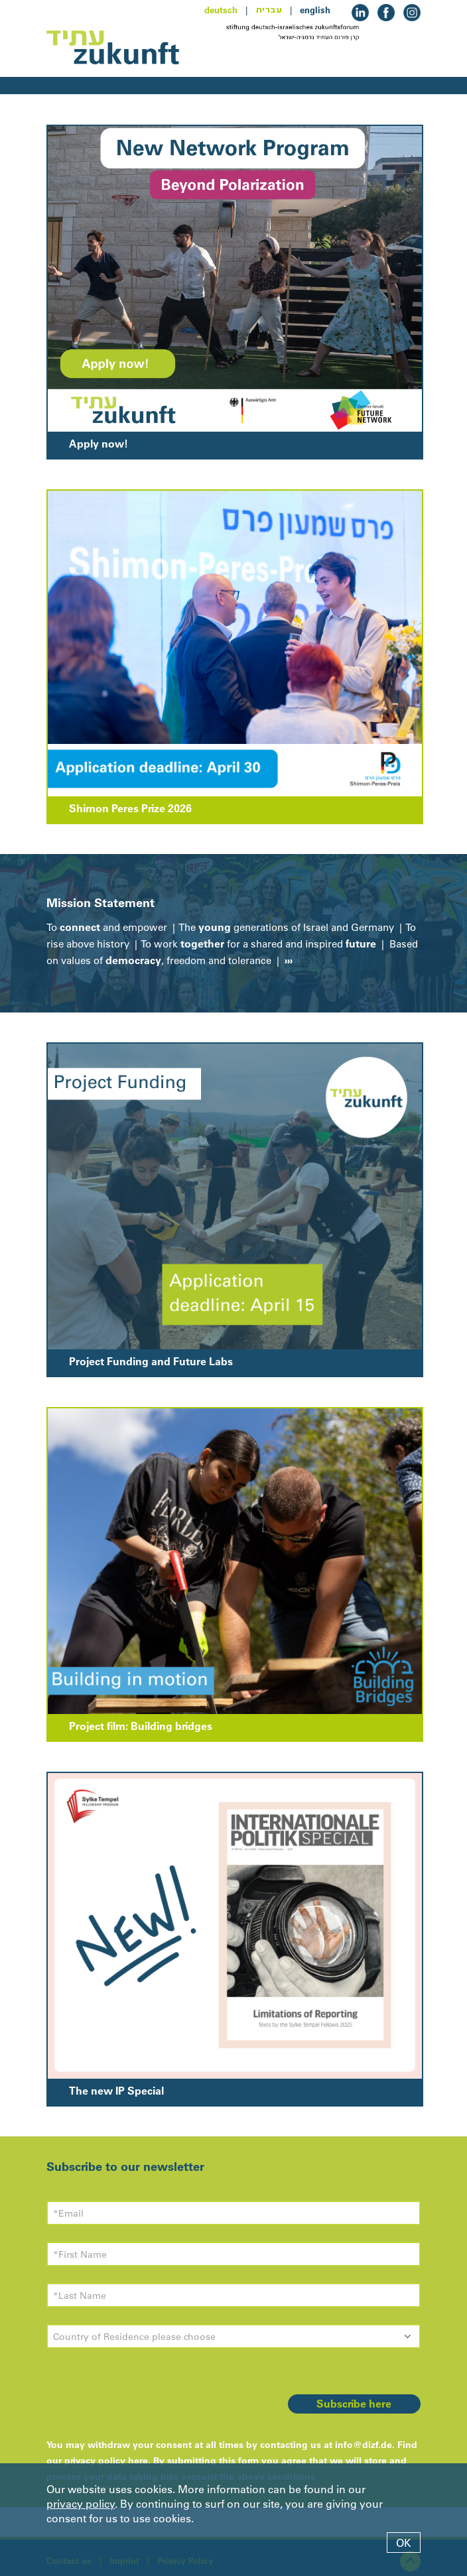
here (138, 2461)
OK (403, 2542)
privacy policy (80, 2503)
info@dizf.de (363, 2445)
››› (287, 960)
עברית (268, 10)
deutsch (220, 10)
